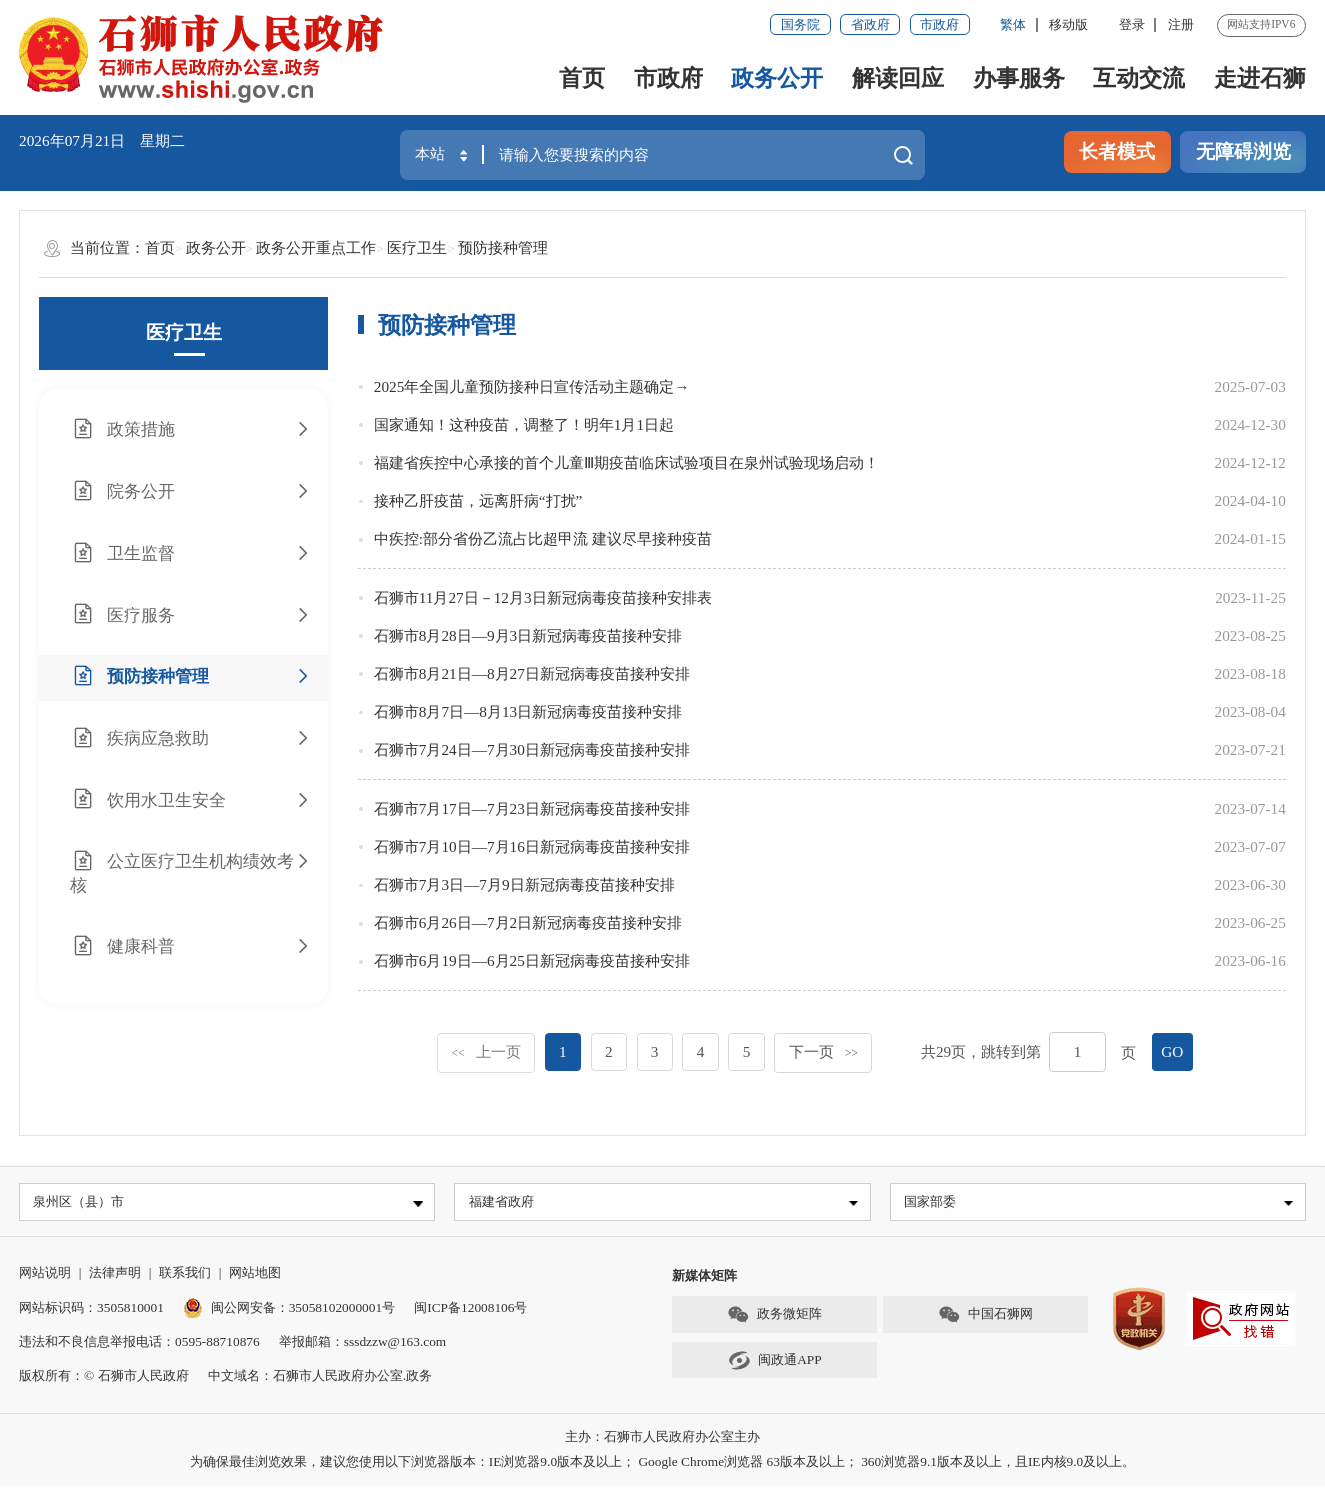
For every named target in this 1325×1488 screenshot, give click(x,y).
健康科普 (190, 946)
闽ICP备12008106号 (470, 1309)
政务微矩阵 (775, 1316)
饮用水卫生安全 (190, 799)
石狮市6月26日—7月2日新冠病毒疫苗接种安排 (528, 922)
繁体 (1013, 24)
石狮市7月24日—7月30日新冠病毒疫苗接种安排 (532, 749)
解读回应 (898, 78)
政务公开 (777, 78)
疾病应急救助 (190, 738)
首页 (582, 78)
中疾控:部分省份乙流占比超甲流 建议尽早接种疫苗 (543, 538)
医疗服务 (190, 614)
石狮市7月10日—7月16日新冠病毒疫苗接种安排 (532, 846)
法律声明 (115, 1274)
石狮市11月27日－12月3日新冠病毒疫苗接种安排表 (543, 597)
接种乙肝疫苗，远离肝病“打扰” (478, 500)
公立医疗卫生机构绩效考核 (190, 872)
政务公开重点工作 (316, 247)
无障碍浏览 (1243, 151)
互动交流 (1139, 78)
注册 (1181, 24)
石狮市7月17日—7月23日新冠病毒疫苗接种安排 (532, 808)
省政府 (870, 24)
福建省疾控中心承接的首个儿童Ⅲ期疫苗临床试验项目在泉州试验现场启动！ (626, 462)
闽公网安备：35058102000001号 (289, 1309)
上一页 (485, 1051)
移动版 (1068, 24)
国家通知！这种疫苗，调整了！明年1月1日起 (524, 424)
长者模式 (1117, 151)
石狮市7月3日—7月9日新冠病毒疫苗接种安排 (524, 884)
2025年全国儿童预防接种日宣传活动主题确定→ (532, 386)
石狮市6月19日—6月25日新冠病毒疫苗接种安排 (532, 960)
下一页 (823, 1051)
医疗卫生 (417, 247)
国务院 (800, 24)
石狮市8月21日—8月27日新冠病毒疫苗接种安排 (532, 673)
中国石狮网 (986, 1316)
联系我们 (185, 1274)
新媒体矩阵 (704, 1277)
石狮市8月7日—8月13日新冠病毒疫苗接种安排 (528, 711)
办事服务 (1019, 78)
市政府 (939, 24)
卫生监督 (190, 553)
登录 (1132, 24)
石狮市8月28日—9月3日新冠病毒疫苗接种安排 (528, 635)
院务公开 (190, 491)
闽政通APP (775, 1362)
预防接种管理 (503, 247)
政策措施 (190, 429)
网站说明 (45, 1274)
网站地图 (255, 1274)
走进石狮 (1260, 78)
